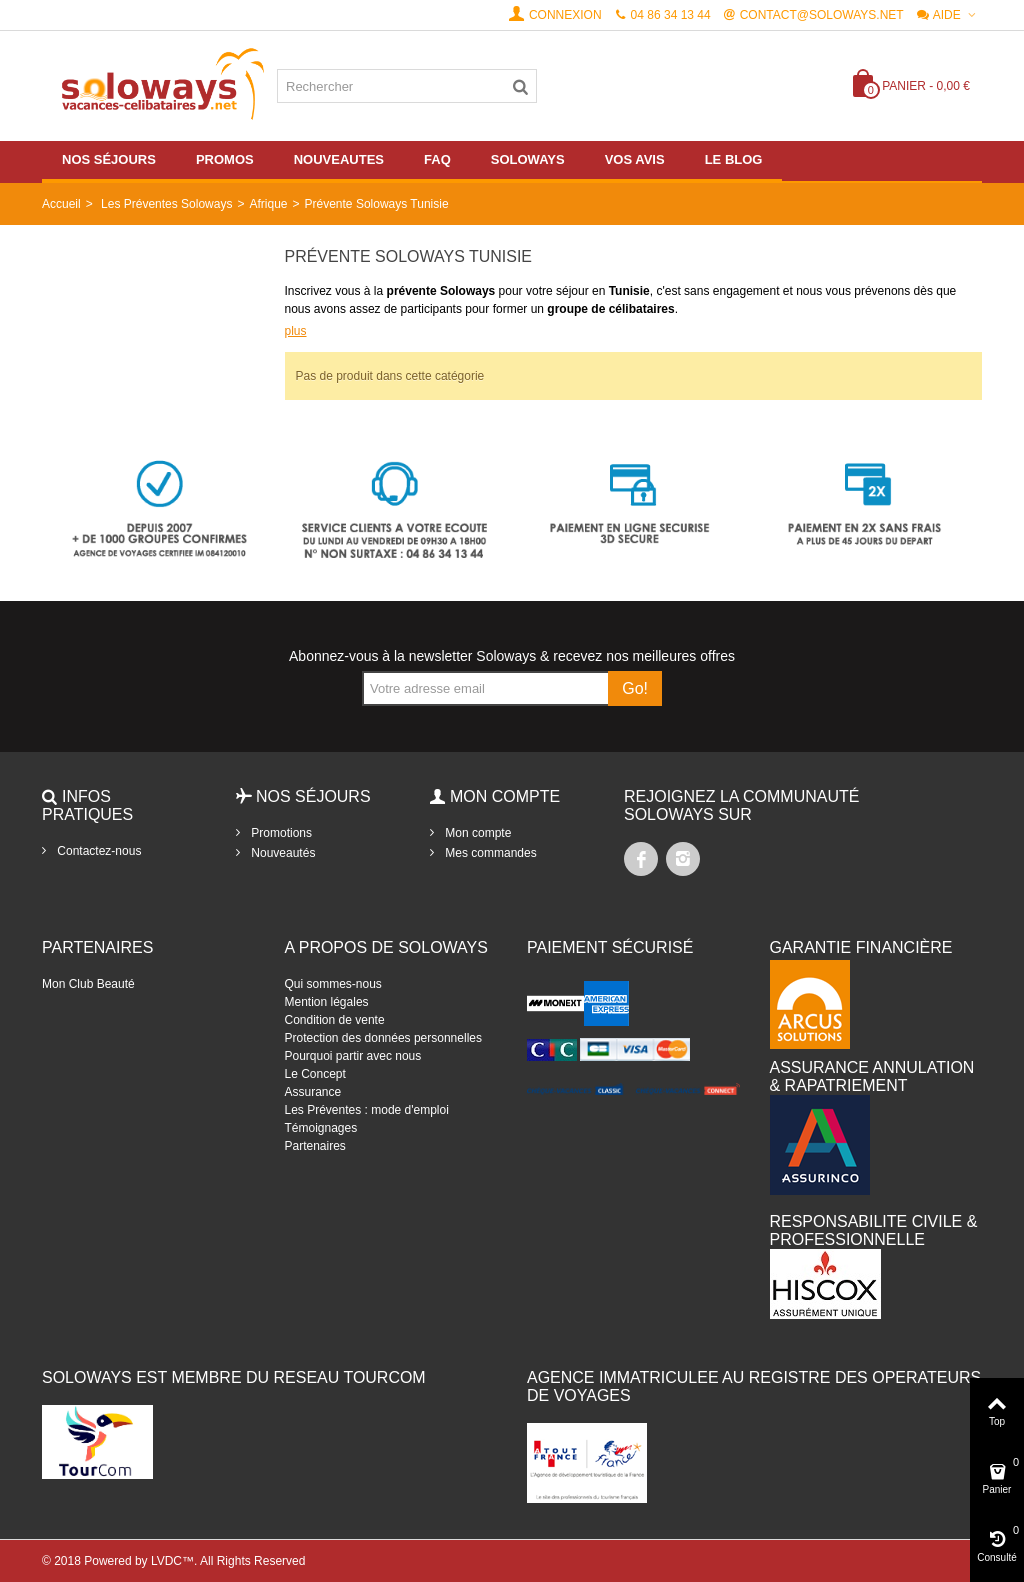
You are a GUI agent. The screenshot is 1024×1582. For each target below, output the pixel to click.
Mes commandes (489, 853)
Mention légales (327, 1002)
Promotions (280, 833)
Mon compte (476, 833)
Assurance (313, 1092)
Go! (635, 688)
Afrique (268, 204)
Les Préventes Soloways (166, 204)
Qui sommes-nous (333, 984)
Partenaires (315, 1146)
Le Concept (315, 1074)
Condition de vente (335, 1020)
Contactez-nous (97, 851)
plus (296, 331)
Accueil (61, 204)
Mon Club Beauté (88, 984)
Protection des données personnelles (383, 1038)
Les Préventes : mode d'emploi (367, 1110)
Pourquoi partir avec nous (353, 1056)
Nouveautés (281, 853)
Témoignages (321, 1128)
